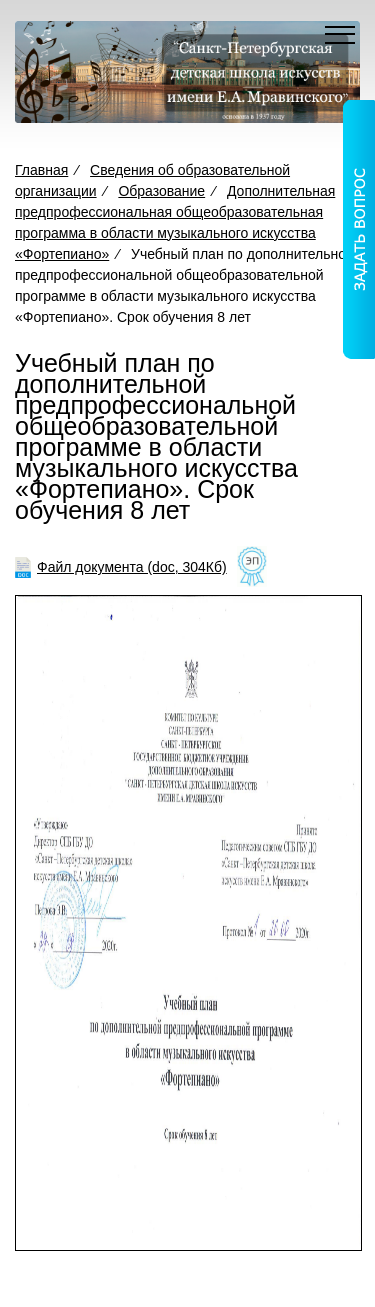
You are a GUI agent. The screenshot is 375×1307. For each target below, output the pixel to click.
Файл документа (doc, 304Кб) (132, 567)
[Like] (252, 568)
